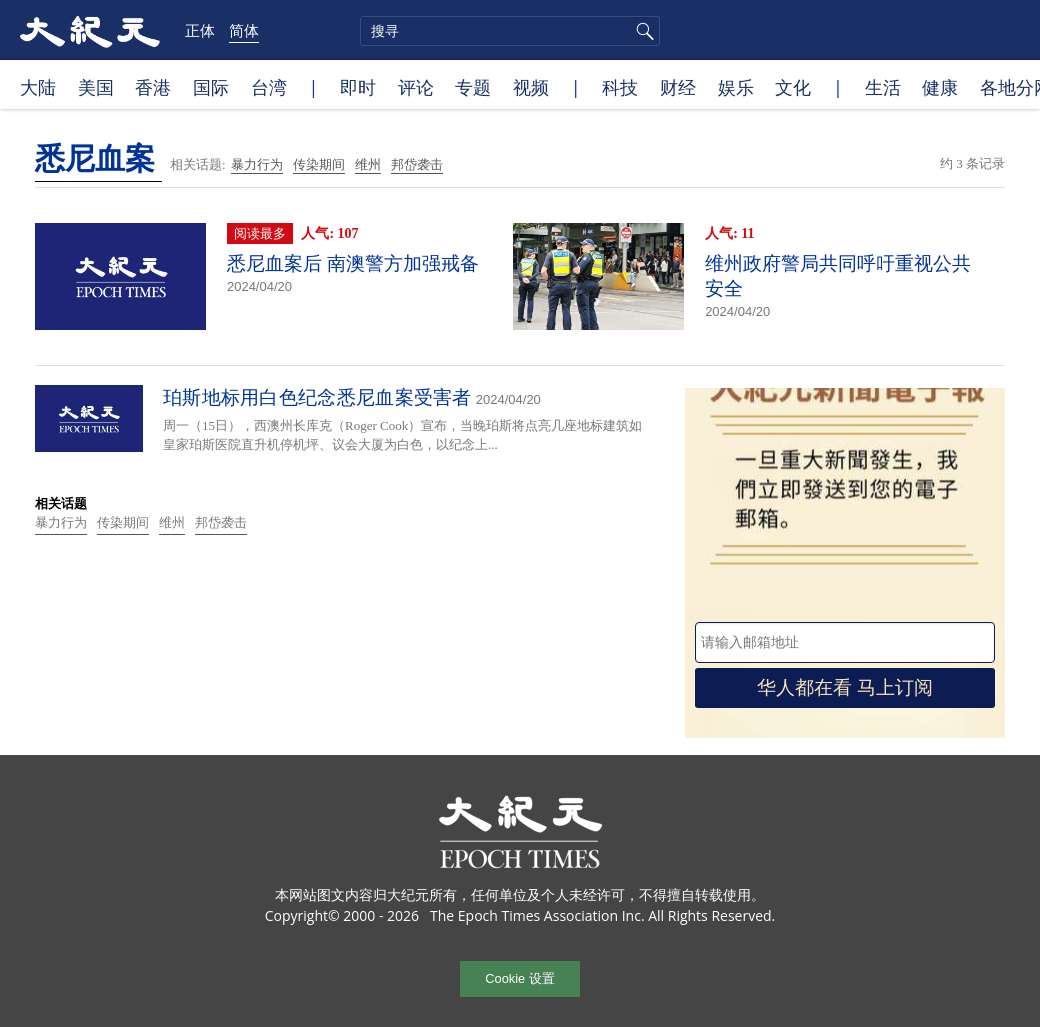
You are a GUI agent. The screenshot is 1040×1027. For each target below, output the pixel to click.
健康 (940, 87)
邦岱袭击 (417, 164)
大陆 (38, 87)
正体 (200, 30)
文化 (793, 87)
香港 (153, 87)
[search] (510, 31)
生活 (883, 87)
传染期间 (319, 164)
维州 (368, 164)
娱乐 (736, 87)
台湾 (269, 87)
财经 (678, 87)
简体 (244, 30)
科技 (620, 87)
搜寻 (642, 31)
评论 (416, 87)
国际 (211, 87)
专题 (473, 87)
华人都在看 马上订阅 (845, 687)
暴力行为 (257, 164)
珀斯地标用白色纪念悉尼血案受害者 (317, 397)
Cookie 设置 (519, 978)
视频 (531, 87)
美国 (96, 87)
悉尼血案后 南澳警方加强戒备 (353, 263)
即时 (358, 87)
